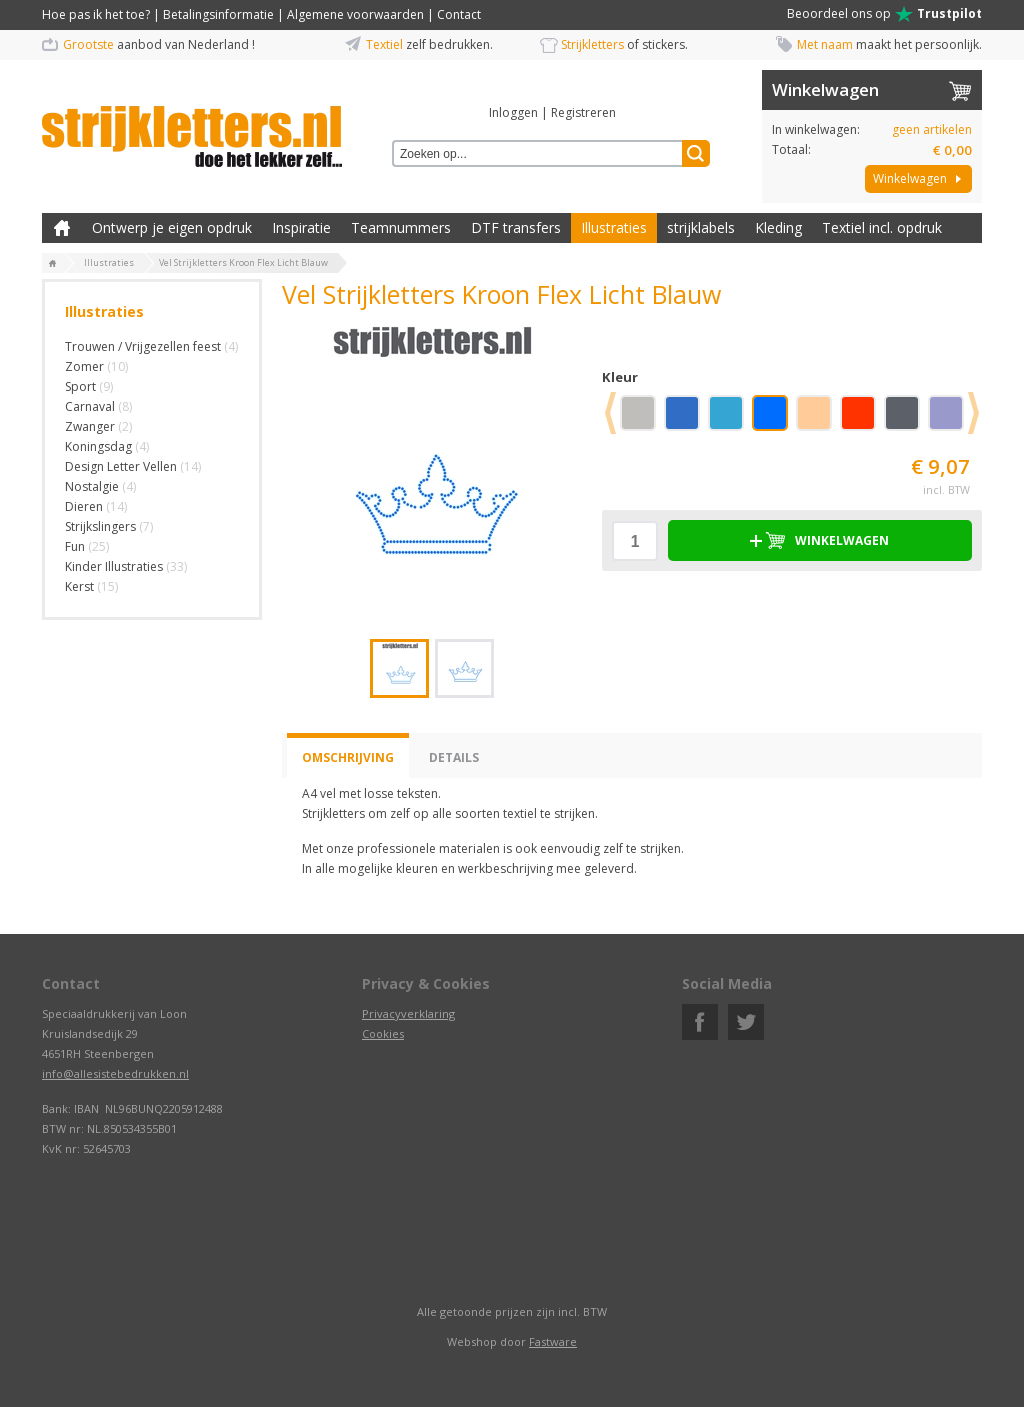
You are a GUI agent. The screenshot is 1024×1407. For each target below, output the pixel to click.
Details (454, 757)
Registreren (583, 112)
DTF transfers (516, 227)
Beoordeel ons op (884, 14)
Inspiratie (301, 227)
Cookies (383, 1033)
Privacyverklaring (408, 1013)
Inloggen (513, 112)
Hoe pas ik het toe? (96, 14)
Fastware (553, 1341)
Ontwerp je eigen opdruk (172, 227)
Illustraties (614, 227)
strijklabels (701, 227)
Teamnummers (401, 227)
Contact (459, 14)
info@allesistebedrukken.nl (115, 1073)
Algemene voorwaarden (355, 14)
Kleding (778, 227)
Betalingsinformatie (218, 14)
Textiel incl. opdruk (882, 227)
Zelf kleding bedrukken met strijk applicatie (62, 228)
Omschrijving (348, 757)
